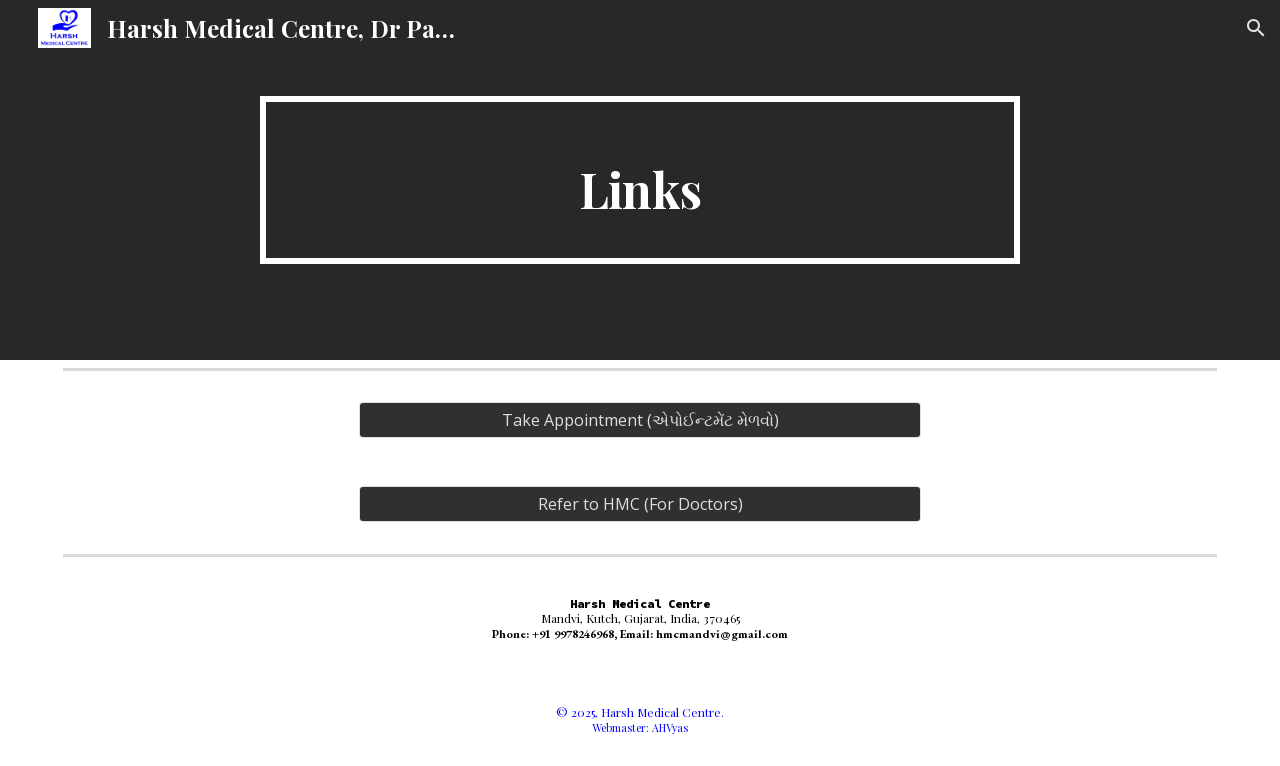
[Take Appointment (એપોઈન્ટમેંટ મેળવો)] (640, 420)
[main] (640, 180)
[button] (1256, 28)
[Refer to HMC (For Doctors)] (640, 504)
